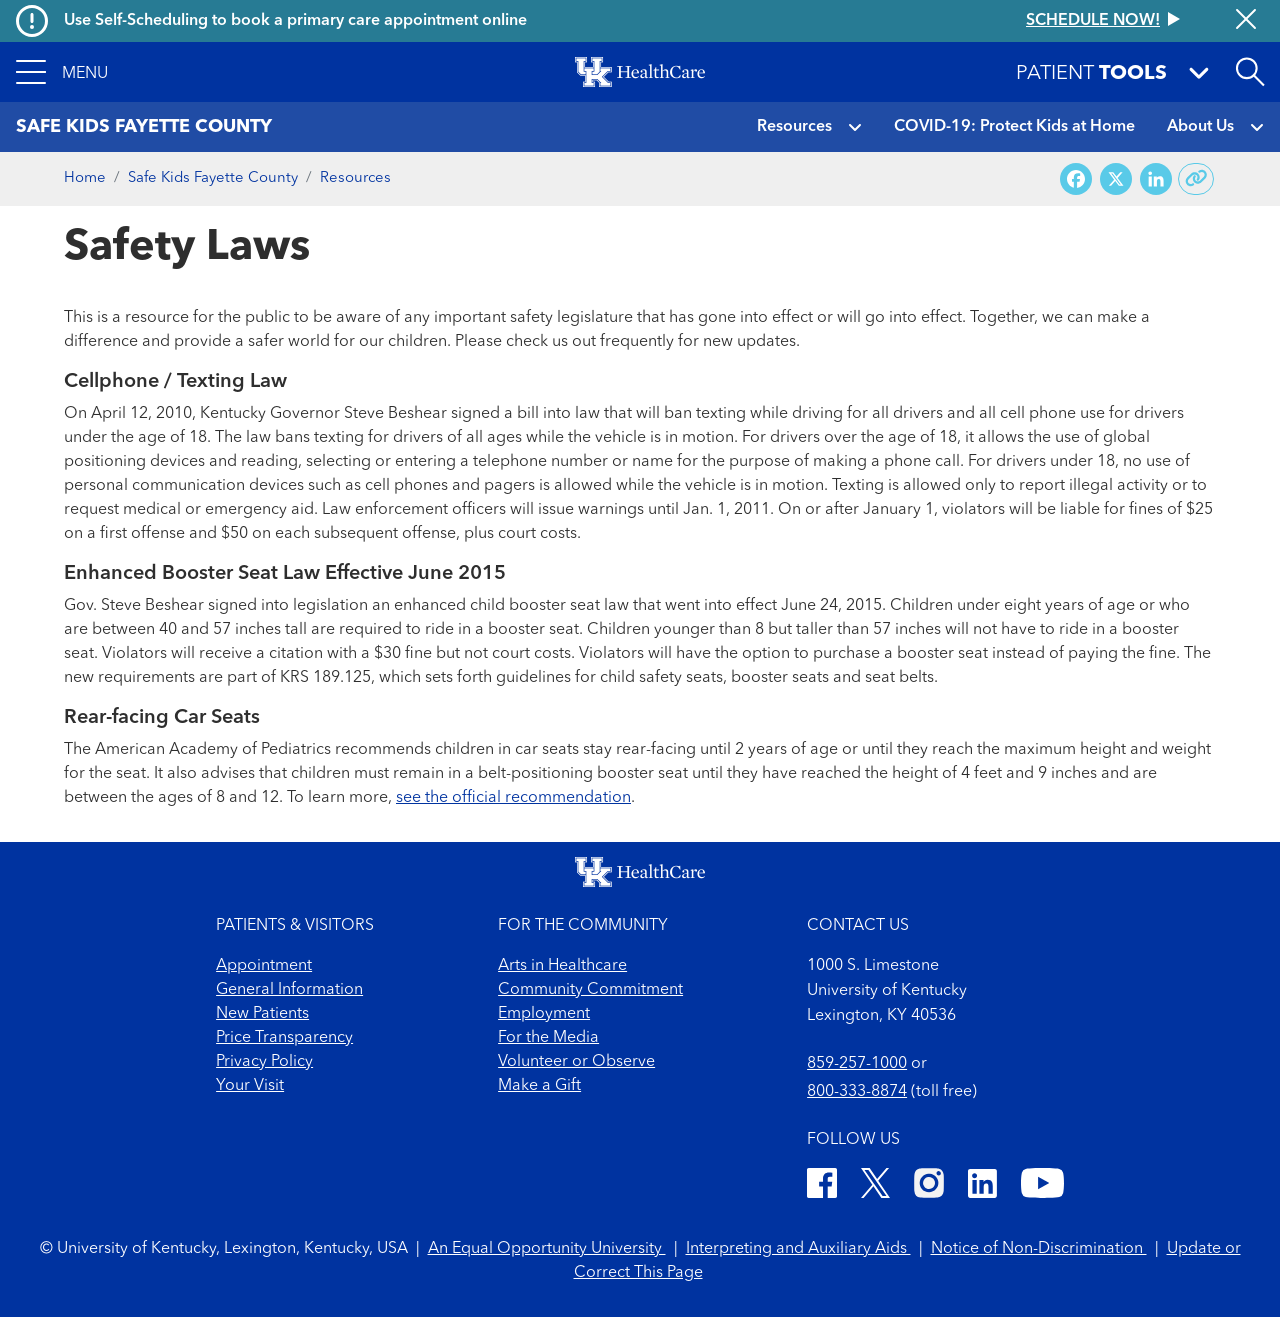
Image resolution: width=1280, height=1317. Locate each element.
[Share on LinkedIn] (1156, 179)
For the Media (548, 1038)
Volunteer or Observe (576, 1062)
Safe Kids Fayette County (213, 178)
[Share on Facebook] (1076, 179)
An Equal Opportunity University (547, 1249)
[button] (62, 72)
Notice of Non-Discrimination (1039, 1249)
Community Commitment (590, 990)
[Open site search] (1250, 72)
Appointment (264, 966)
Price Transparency (284, 1038)
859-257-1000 (857, 1064)
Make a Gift (539, 1086)
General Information (289, 990)
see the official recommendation (513, 798)
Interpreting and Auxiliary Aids (798, 1249)
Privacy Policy (264, 1062)
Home (85, 178)
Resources (794, 127)
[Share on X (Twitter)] (1116, 179)
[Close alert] (1246, 21)
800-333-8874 (857, 1092)
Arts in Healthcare (562, 966)
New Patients (262, 1014)
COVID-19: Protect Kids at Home (1014, 127)
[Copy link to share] (1196, 179)
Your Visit (250, 1086)
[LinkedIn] (982, 1186)
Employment (544, 1014)
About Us (1200, 127)
